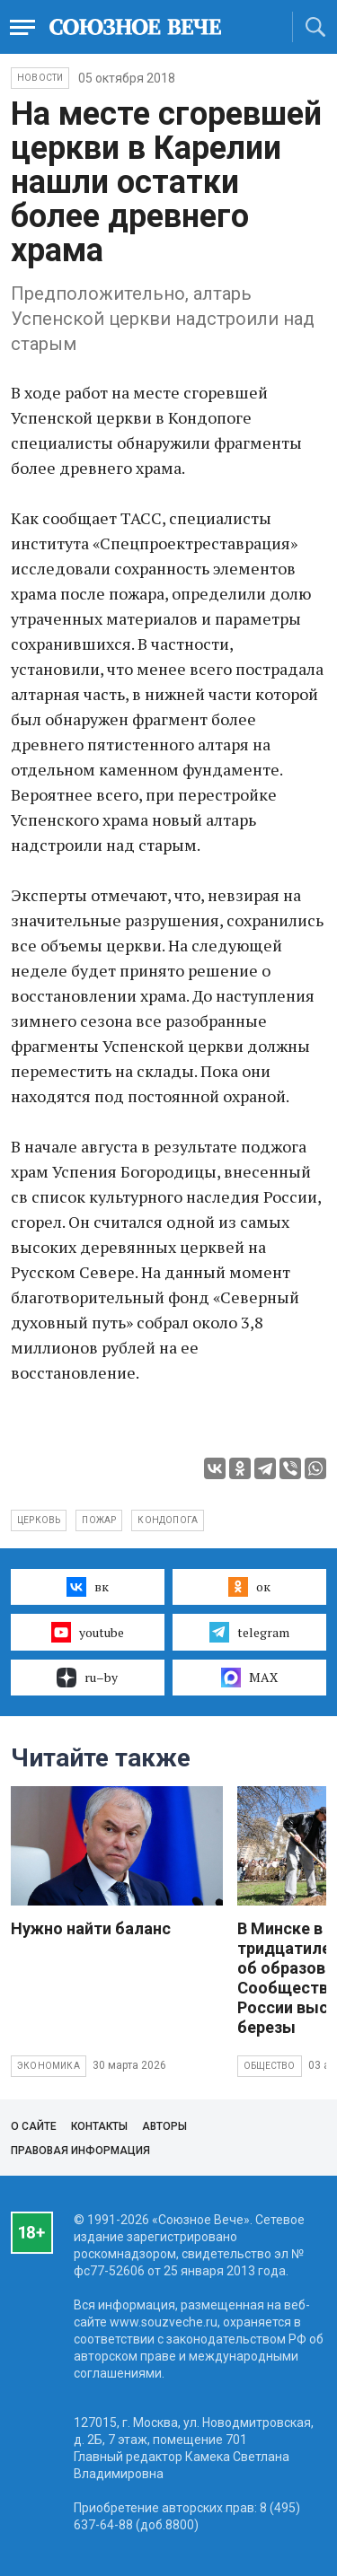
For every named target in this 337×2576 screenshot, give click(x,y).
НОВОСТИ (40, 78)
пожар (99, 1520)
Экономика (48, 2066)
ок (249, 1587)
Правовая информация (80, 2150)
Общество (270, 2066)
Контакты (99, 2126)
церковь (38, 1520)
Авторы (164, 2126)
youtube (87, 1632)
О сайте (34, 2126)
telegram (249, 1632)
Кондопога (167, 1520)
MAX (249, 1677)
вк (88, 1587)
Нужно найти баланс (91, 1928)
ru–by (87, 1677)
